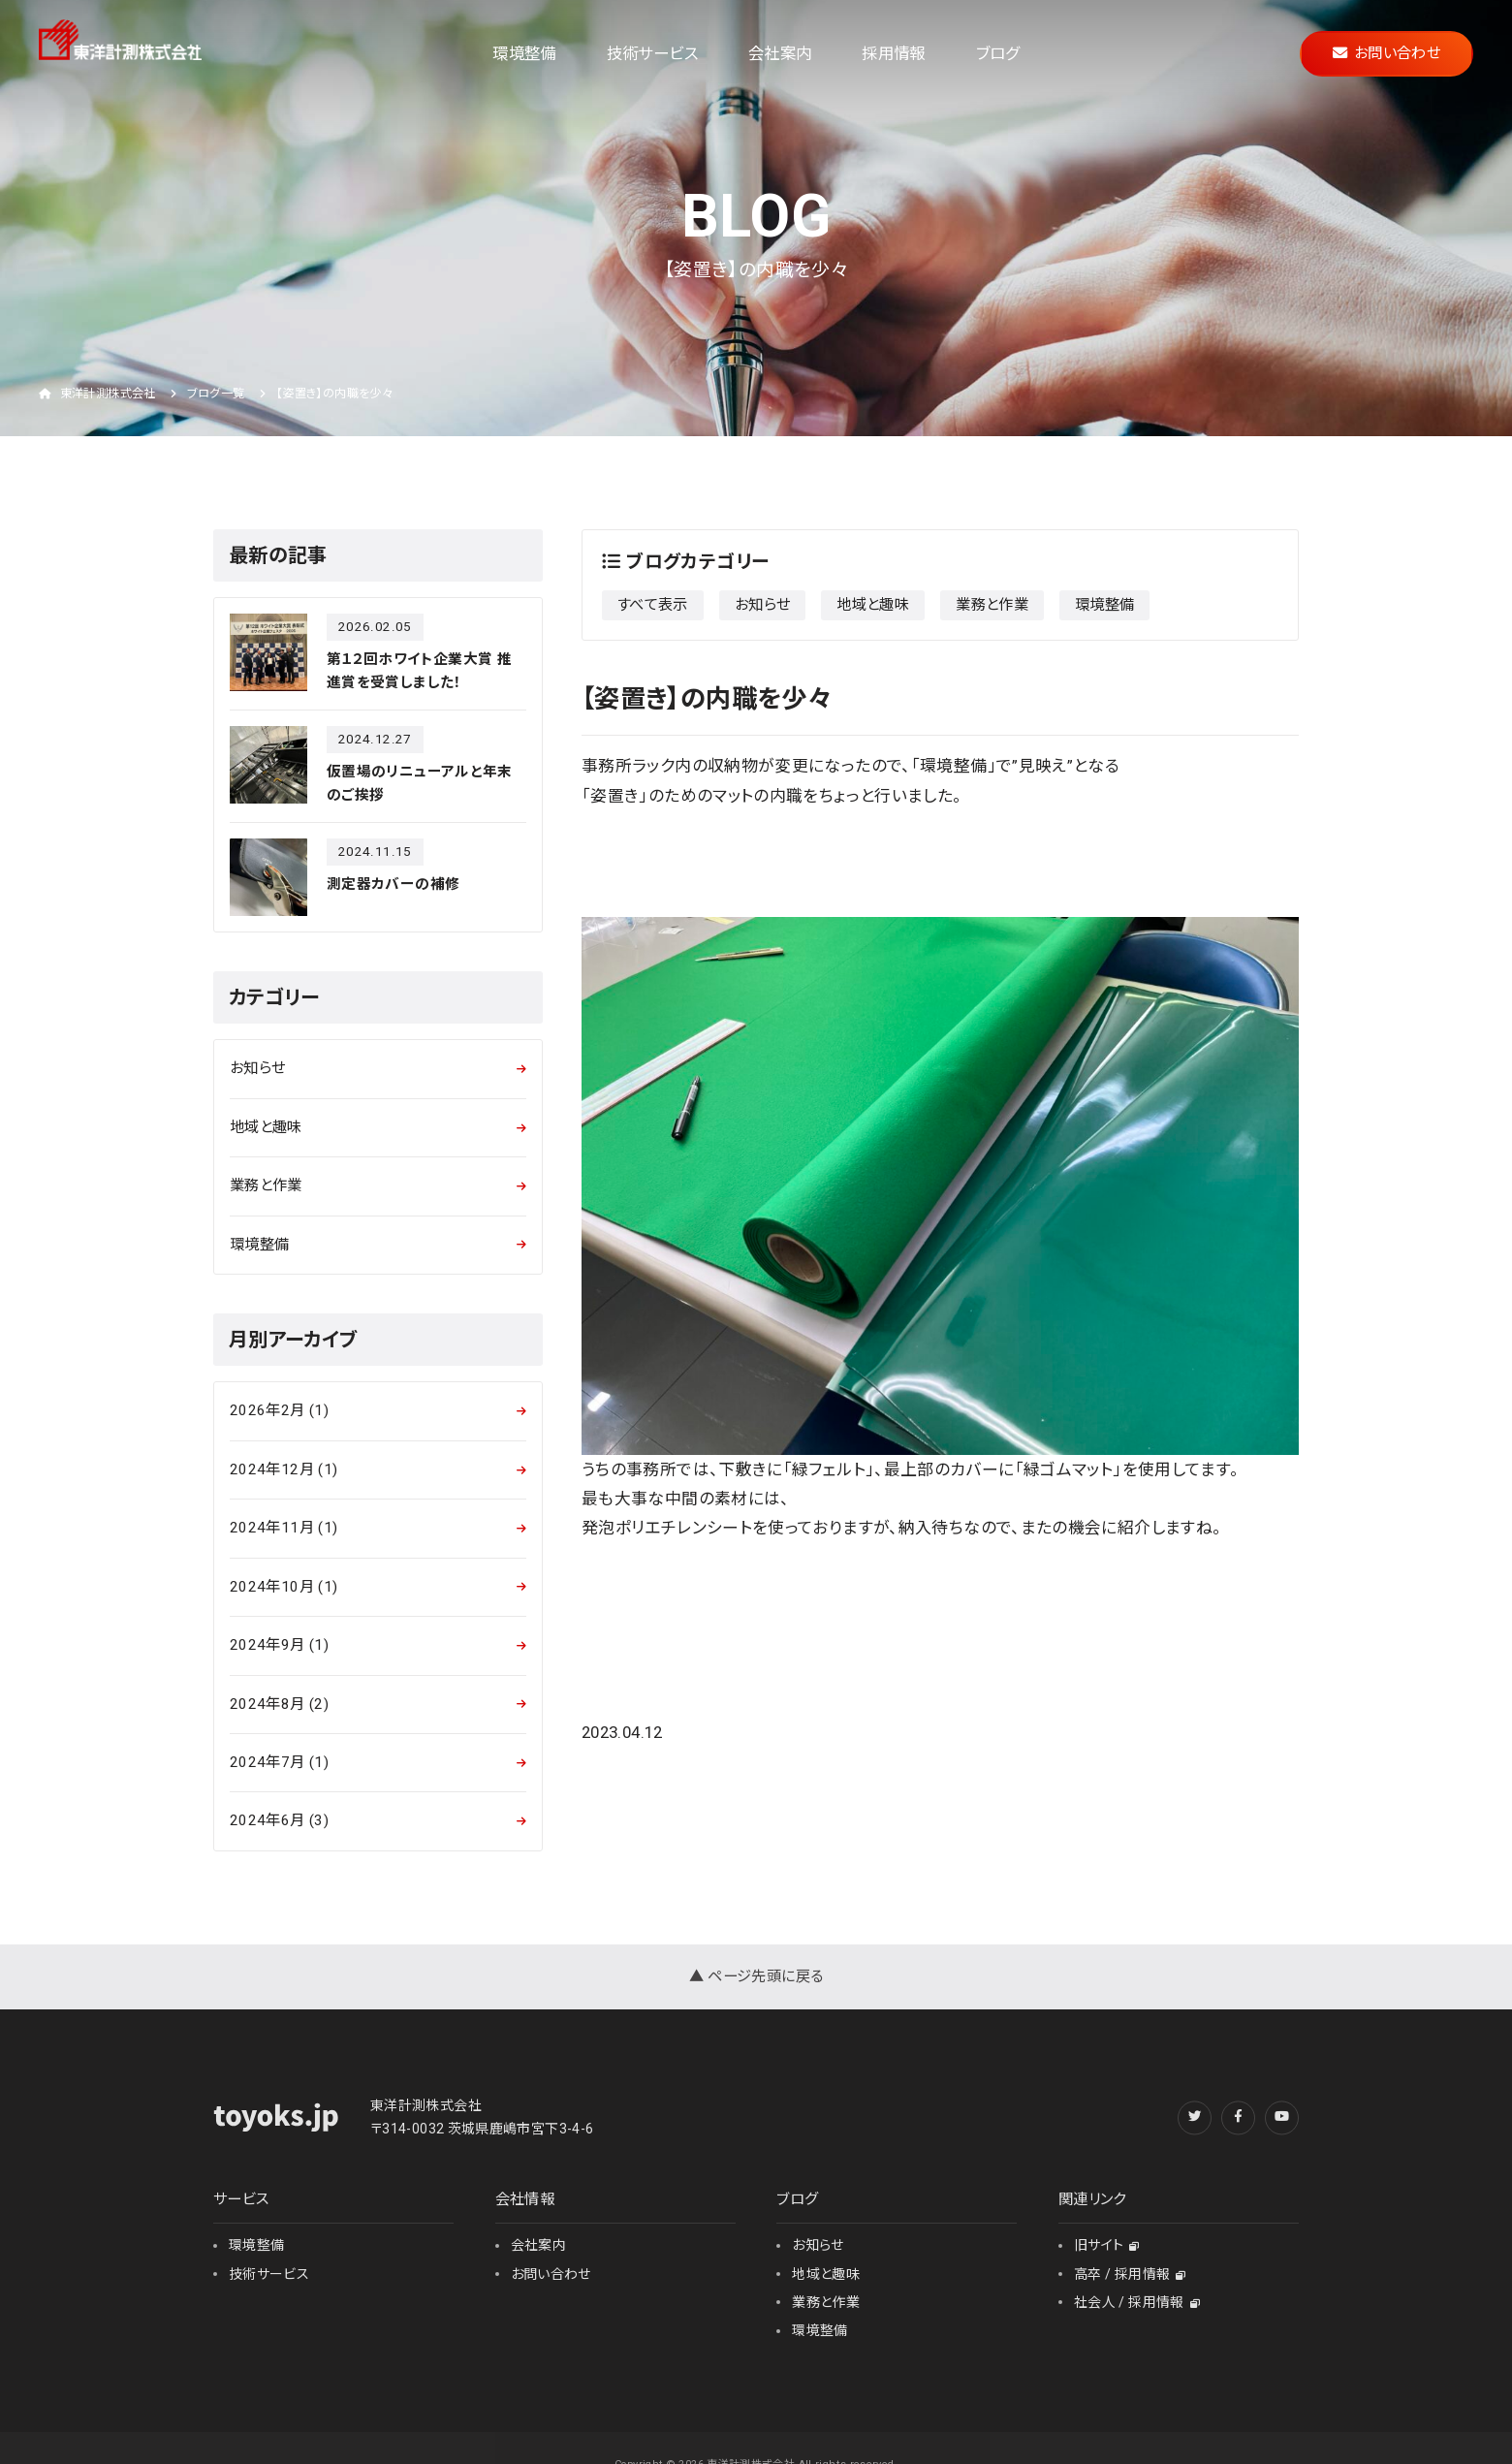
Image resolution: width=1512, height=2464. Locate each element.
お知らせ (762, 605)
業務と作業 (992, 605)
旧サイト (1107, 2245)
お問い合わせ (1386, 53)
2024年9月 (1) (279, 1645)
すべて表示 (652, 605)
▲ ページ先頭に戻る (756, 1976)
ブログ (998, 54)
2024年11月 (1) (283, 1527)
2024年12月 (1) (283, 1469)
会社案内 (779, 54)
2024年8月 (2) (279, 1704)
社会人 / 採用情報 (1137, 2302)
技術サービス (652, 54)
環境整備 (523, 54)
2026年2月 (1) (279, 1410)
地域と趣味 (872, 605)
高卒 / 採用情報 (1130, 2274)
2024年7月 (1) (279, 1762)
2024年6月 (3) (279, 1820)
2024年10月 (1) (283, 1586)
